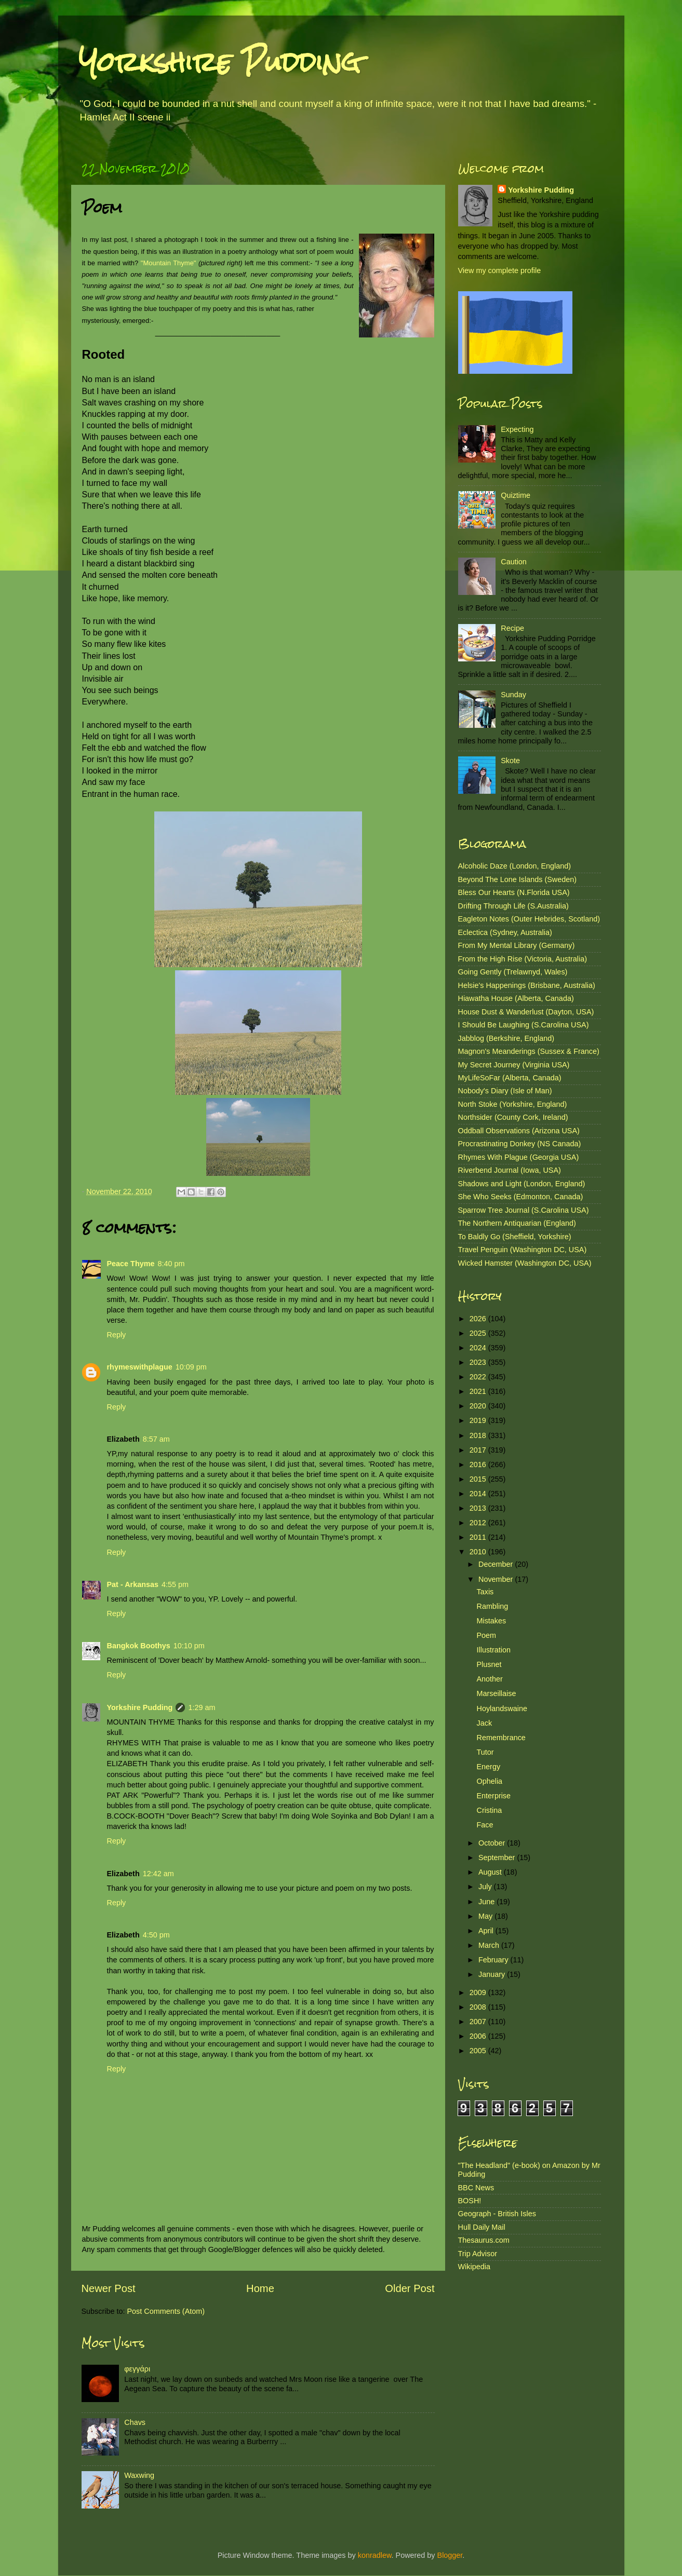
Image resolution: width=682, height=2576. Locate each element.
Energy (488, 1766)
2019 (479, 1420)
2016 (479, 1464)
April (487, 1931)
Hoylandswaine (501, 1708)
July (486, 1886)
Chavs (134, 2422)
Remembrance (500, 1737)
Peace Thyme (131, 1263)
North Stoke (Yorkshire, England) (512, 1104)
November (496, 1579)
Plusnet (488, 1664)
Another (489, 1679)
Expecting (517, 429)
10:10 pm (189, 1646)
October (492, 1843)
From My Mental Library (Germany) (516, 945)
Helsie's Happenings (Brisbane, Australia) (526, 985)
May (486, 1916)
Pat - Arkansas (132, 1584)
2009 (479, 1992)
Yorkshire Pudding (219, 62)
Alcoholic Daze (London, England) (514, 866)
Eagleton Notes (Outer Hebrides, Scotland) (529, 919)
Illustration (493, 1650)
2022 (479, 1377)
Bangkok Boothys (138, 1646)
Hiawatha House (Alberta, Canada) (516, 998)
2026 (479, 1318)
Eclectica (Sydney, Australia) (505, 932)
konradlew (375, 2555)
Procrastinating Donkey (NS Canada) (519, 1144)
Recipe (512, 628)
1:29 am (201, 1707)
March (489, 1945)
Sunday (513, 694)
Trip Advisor (477, 2253)
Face (484, 1825)
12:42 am (158, 1873)
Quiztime (515, 495)
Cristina (489, 1810)
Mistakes (491, 1621)
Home (260, 2288)
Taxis (484, 1592)
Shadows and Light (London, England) (521, 1183)
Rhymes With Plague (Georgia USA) (518, 1157)
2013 (479, 1508)
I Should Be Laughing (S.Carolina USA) (523, 1025)
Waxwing (139, 2475)
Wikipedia (474, 2266)
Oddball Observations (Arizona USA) (519, 1131)
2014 (479, 1493)
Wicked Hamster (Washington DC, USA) (525, 1263)
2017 (479, 1450)
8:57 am (156, 1439)
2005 (479, 2050)
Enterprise (493, 1796)
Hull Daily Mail (481, 2227)
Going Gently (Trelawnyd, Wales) (513, 972)
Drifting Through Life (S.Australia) (513, 906)
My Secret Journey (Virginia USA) (514, 1065)
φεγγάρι (137, 2369)
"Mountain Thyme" (168, 263)
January (492, 1974)
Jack (484, 1723)
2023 (479, 1362)
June (487, 1901)
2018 (479, 1435)
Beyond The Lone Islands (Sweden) (517, 879)
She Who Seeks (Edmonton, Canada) (520, 1196)
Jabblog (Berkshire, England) (506, 1038)
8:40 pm (171, 1263)
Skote (510, 760)
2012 (479, 1523)
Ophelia (489, 1781)
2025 (479, 1333)
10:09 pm (191, 1367)
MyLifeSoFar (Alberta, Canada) (509, 1078)
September (497, 1857)
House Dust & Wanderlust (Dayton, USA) (526, 1012)
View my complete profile (499, 270)
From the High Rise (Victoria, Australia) (522, 959)
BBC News (476, 2188)
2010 (479, 1552)
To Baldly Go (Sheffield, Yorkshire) (514, 1236)
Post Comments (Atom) (166, 2311)
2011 (479, 1537)
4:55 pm (175, 1584)
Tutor (484, 1752)
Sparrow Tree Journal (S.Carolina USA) (523, 1210)
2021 (479, 1391)
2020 (479, 1406)
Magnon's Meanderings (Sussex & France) (528, 1051)
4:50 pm (156, 1935)
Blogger (450, 2555)
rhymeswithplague (139, 1367)
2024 (479, 1348)
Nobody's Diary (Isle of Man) (505, 1091)
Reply (116, 1335)
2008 (479, 2007)
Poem (486, 1635)
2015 (479, 1479)
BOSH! (470, 2201)
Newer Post (109, 2288)
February (494, 1960)
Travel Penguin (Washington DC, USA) (522, 1249)
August (491, 1872)
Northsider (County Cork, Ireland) (513, 1117)
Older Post (409, 2288)
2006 (479, 2036)
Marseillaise (496, 1693)
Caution (514, 562)
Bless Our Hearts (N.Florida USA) (514, 892)
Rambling (492, 1606)
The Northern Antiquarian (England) (517, 1223)
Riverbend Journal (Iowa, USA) (509, 1170)
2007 (479, 2021)
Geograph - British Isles (497, 2213)
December (496, 1564)
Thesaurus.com (484, 2240)
